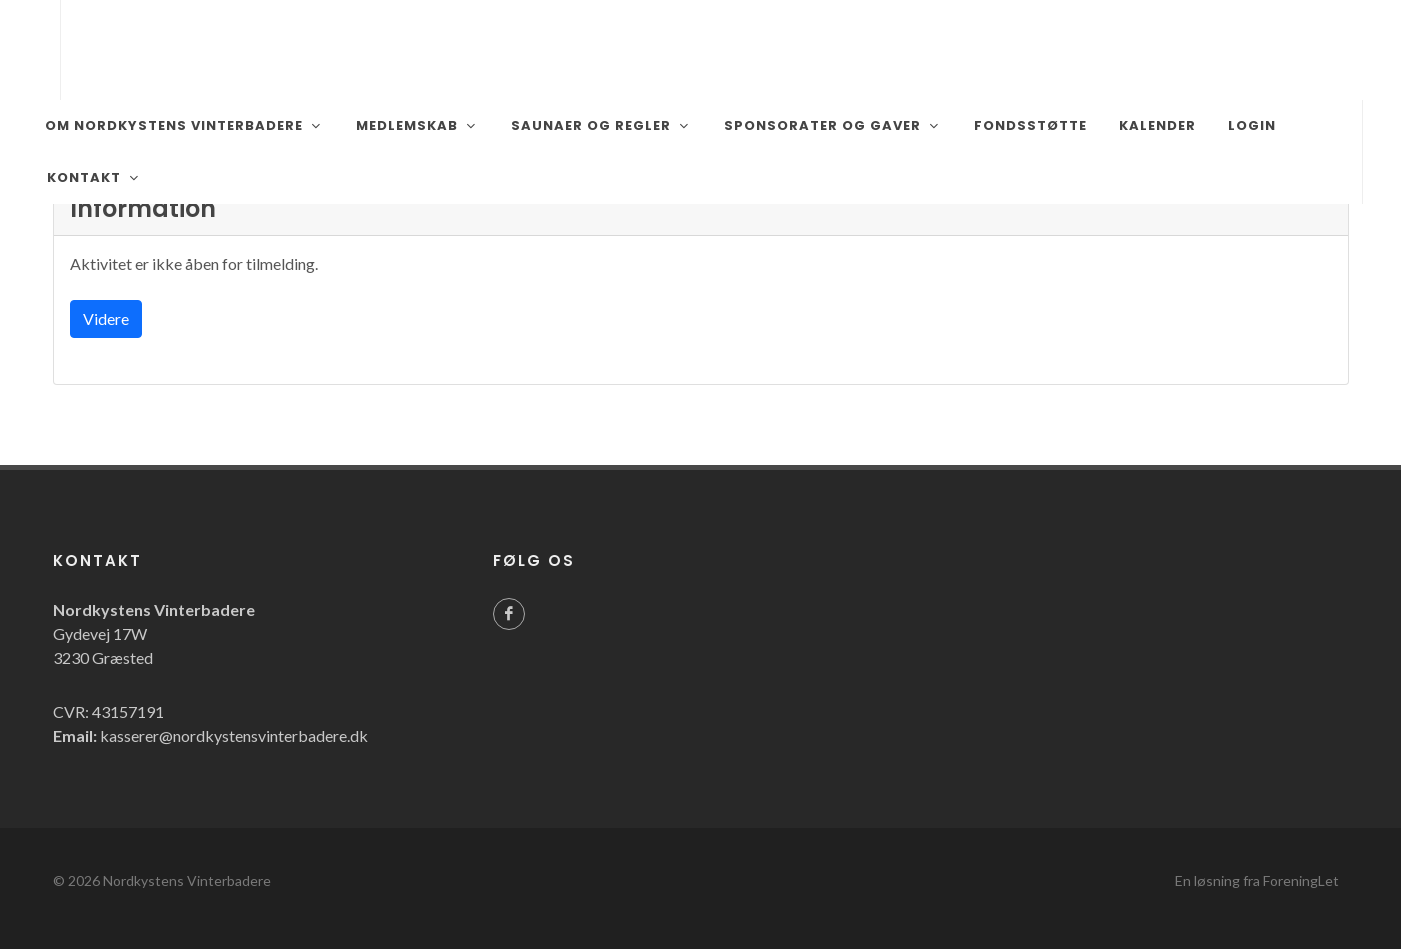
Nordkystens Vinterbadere (187, 880)
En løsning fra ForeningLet (1257, 880)
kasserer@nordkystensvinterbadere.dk (234, 735)
